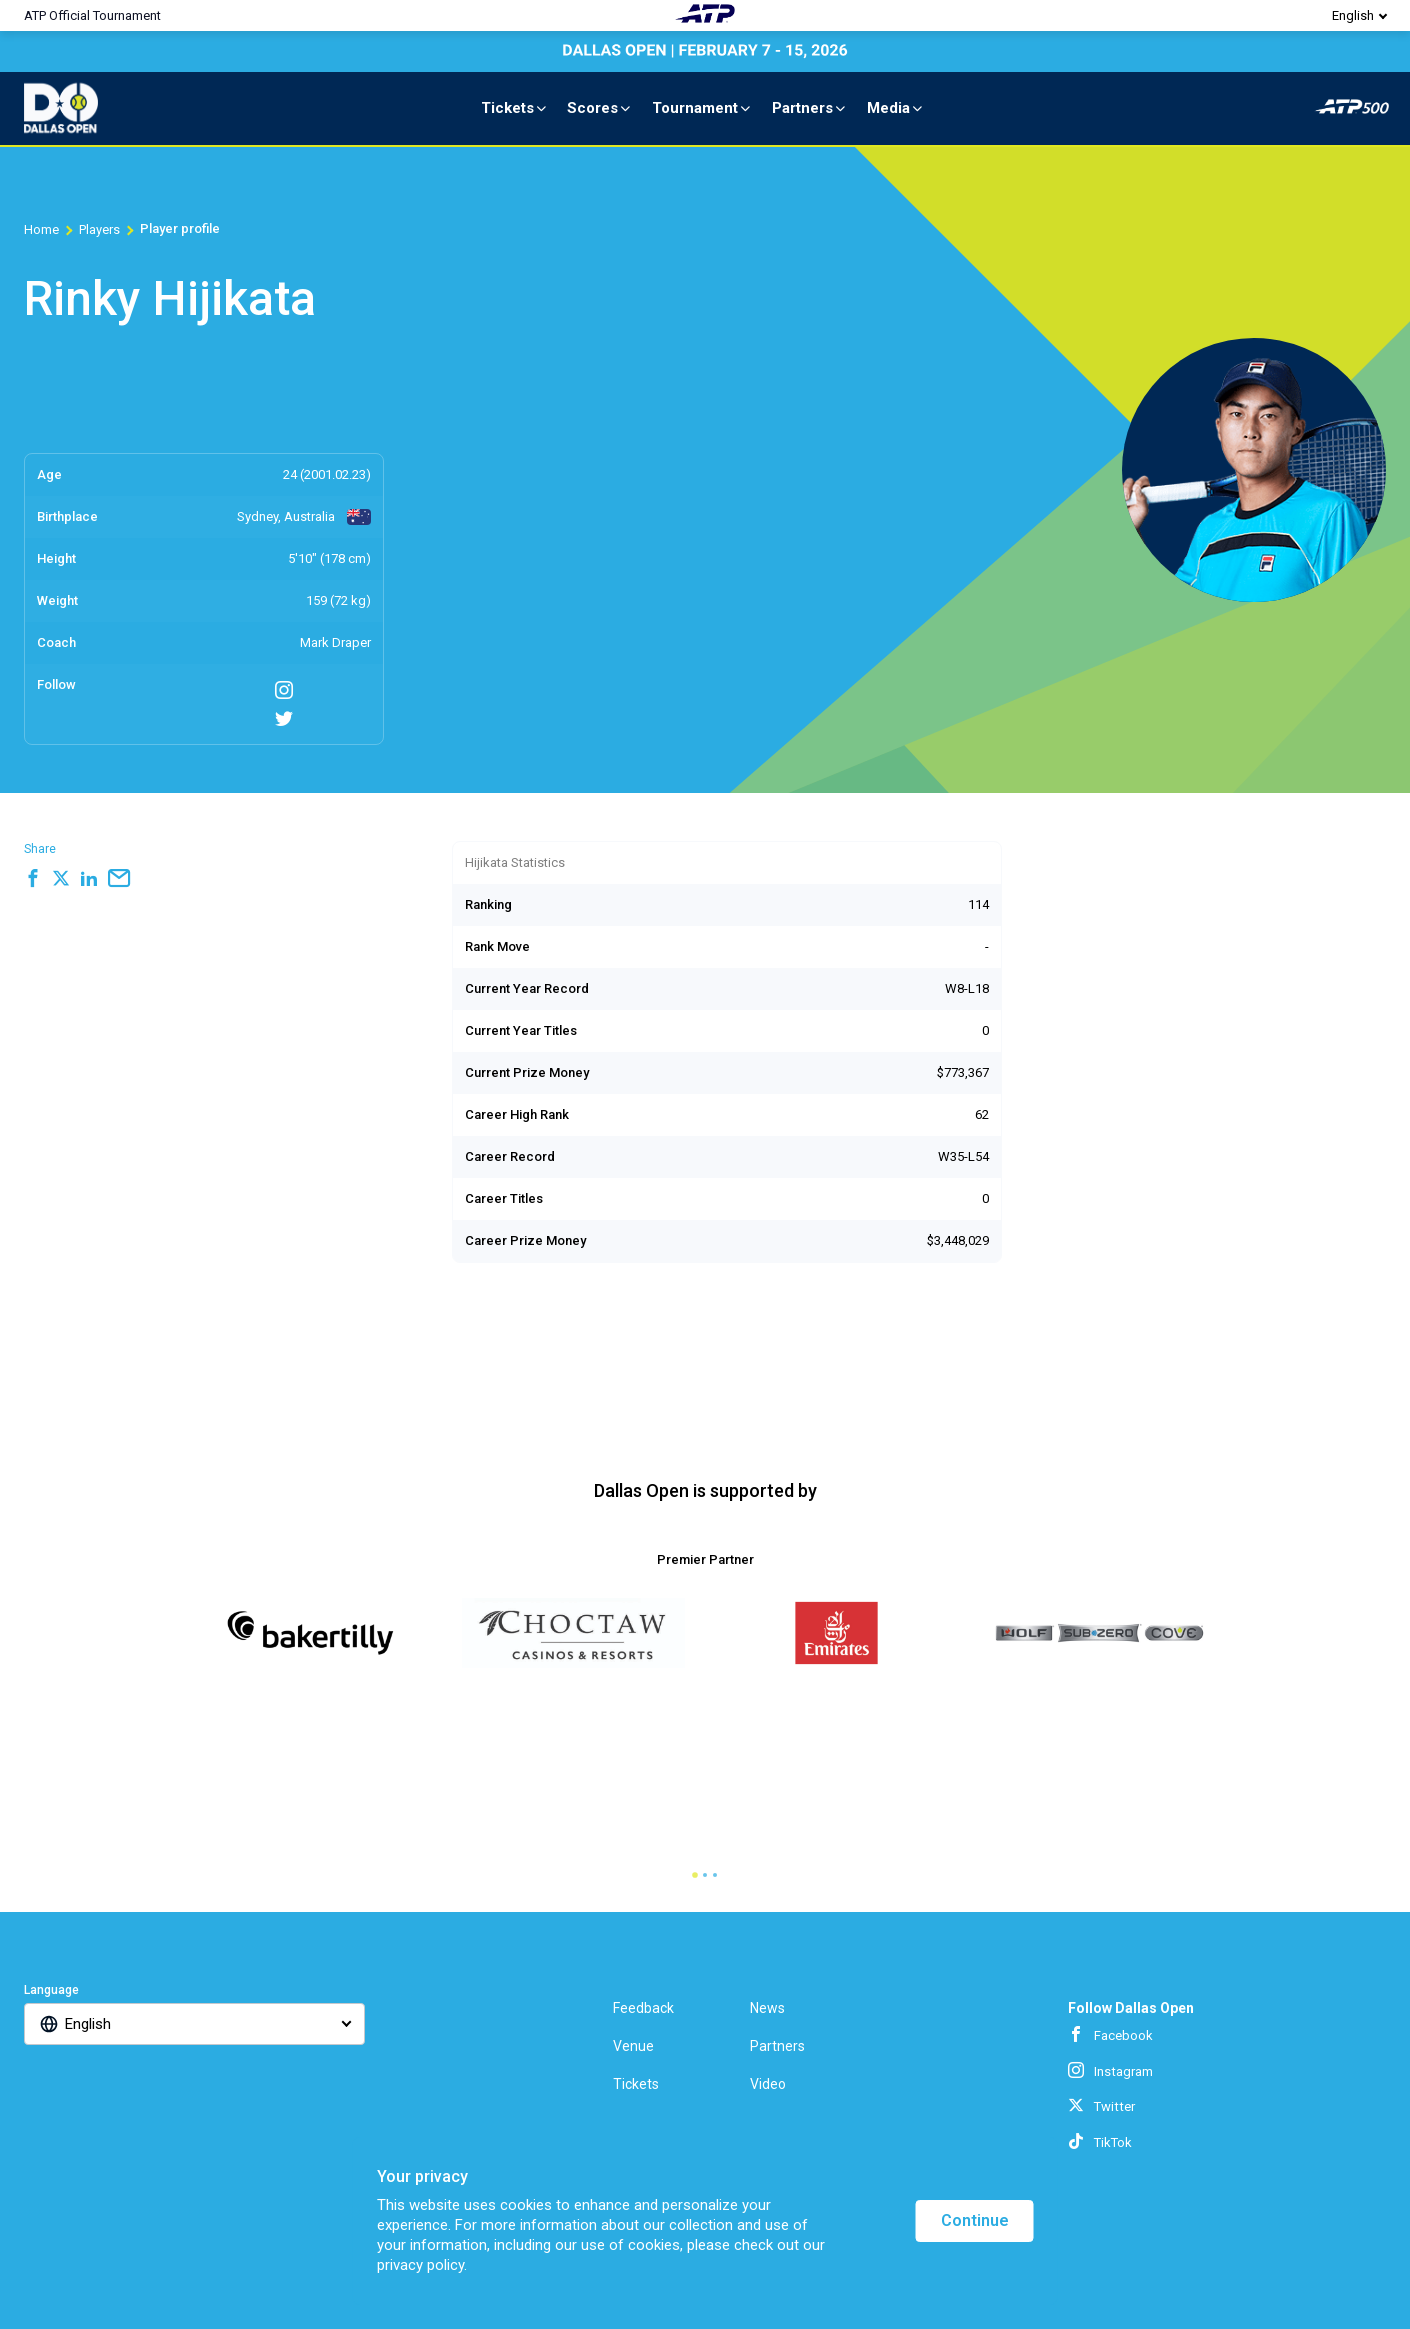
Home (41, 229)
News (767, 2008)
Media (896, 108)
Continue (975, 2220)
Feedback (643, 2008)
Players (99, 229)
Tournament (702, 108)
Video (768, 2084)
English (1353, 15)
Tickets (515, 108)
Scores (600, 108)
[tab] (695, 1875)
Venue (633, 2046)
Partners (810, 108)
